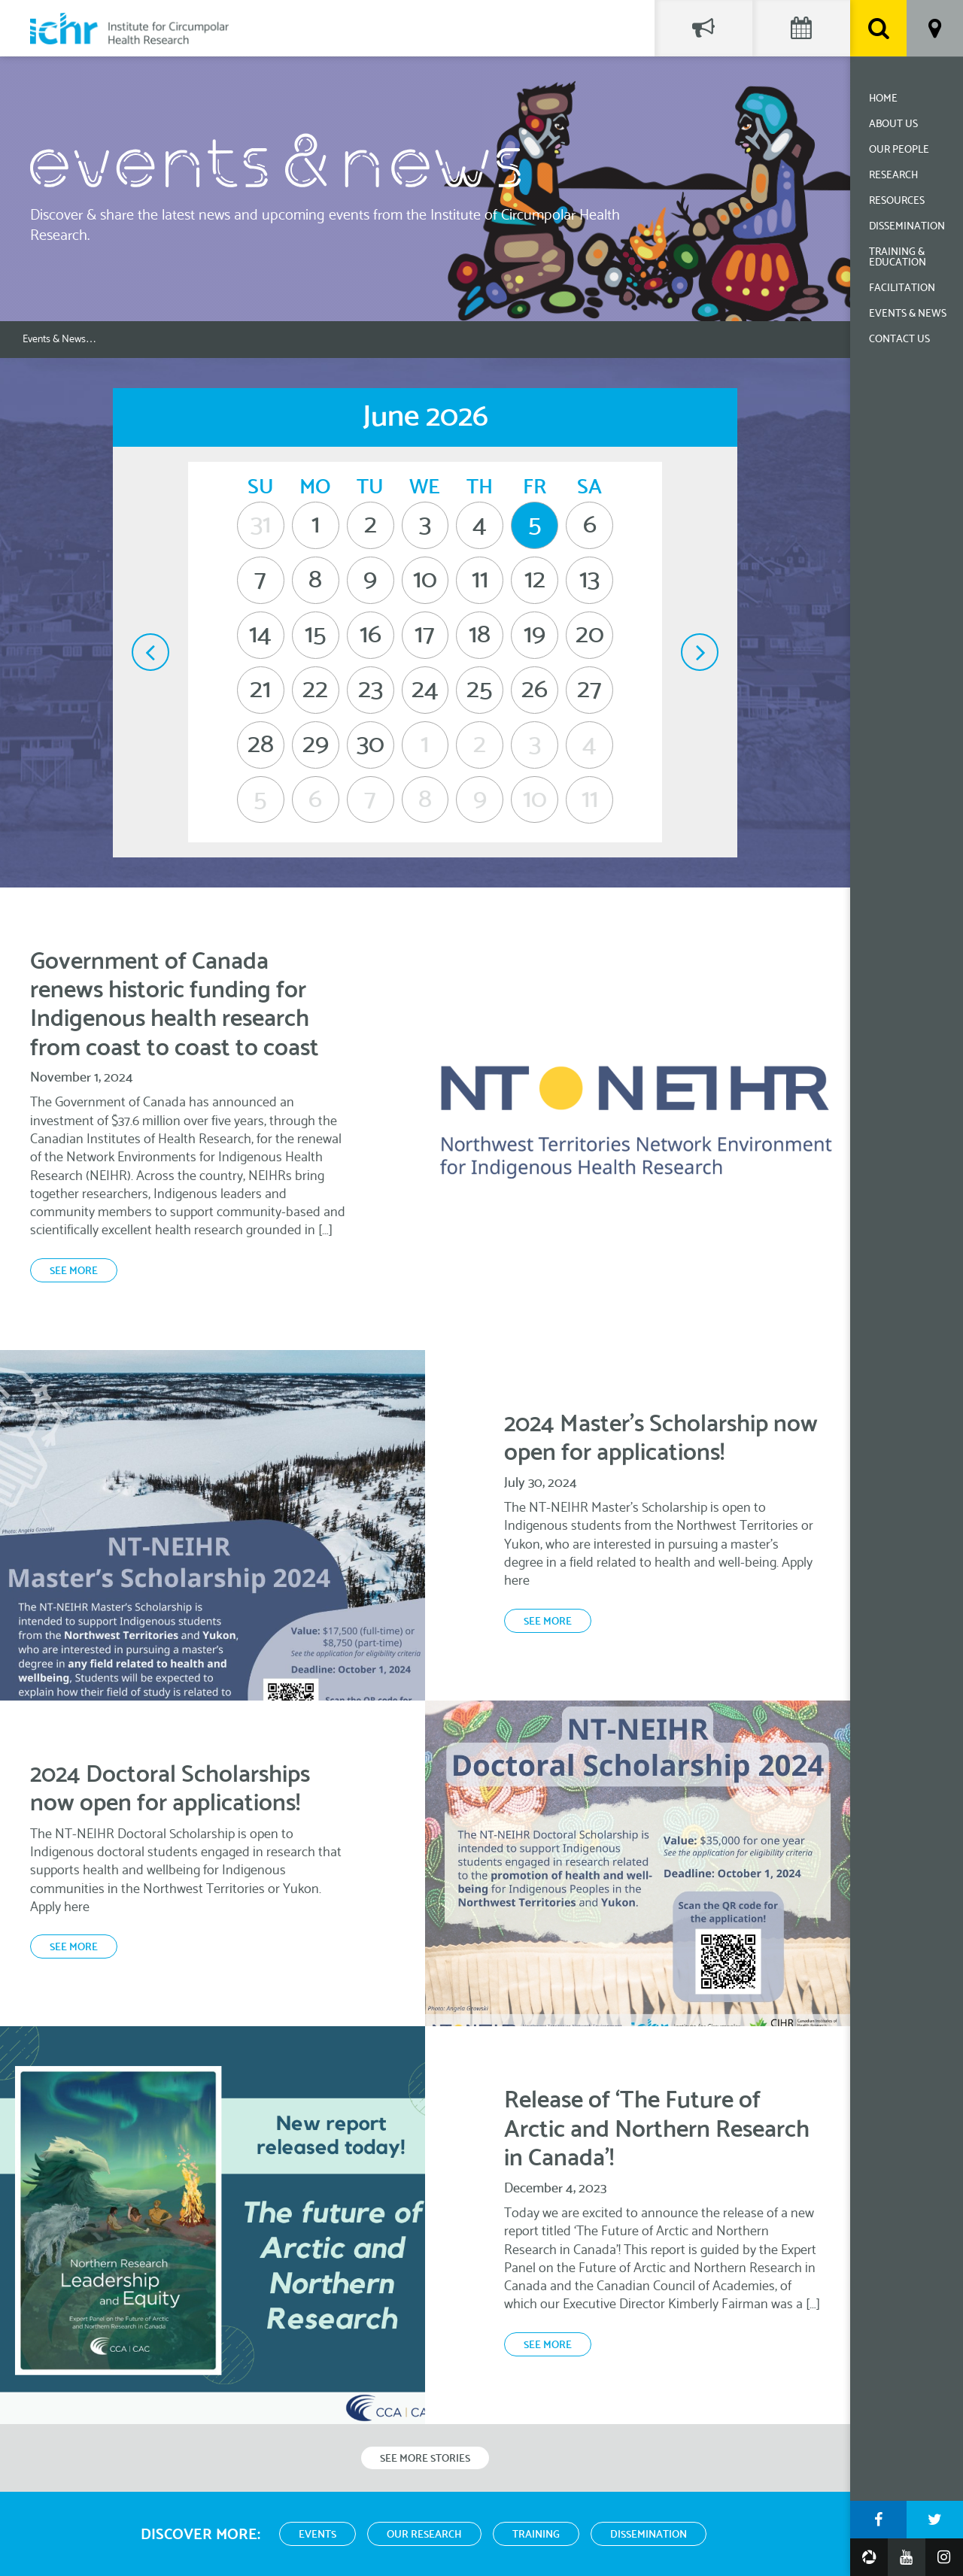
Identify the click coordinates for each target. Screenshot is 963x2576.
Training (536, 2535)
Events (317, 2535)
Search (878, 28)
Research (893, 175)
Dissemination (907, 226)
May (150, 652)
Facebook (878, 2519)
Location (935, 28)
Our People (899, 150)
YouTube (906, 2557)
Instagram (944, 2557)
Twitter (935, 2519)
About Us (893, 124)
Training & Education (897, 258)
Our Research (424, 2535)
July (699, 652)
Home (883, 99)
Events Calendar (801, 28)
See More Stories (425, 2459)
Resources (897, 201)
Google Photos (869, 2557)
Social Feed (703, 28)
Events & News (907, 314)
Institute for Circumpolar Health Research (129, 28)
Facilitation (902, 288)
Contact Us (899, 339)
